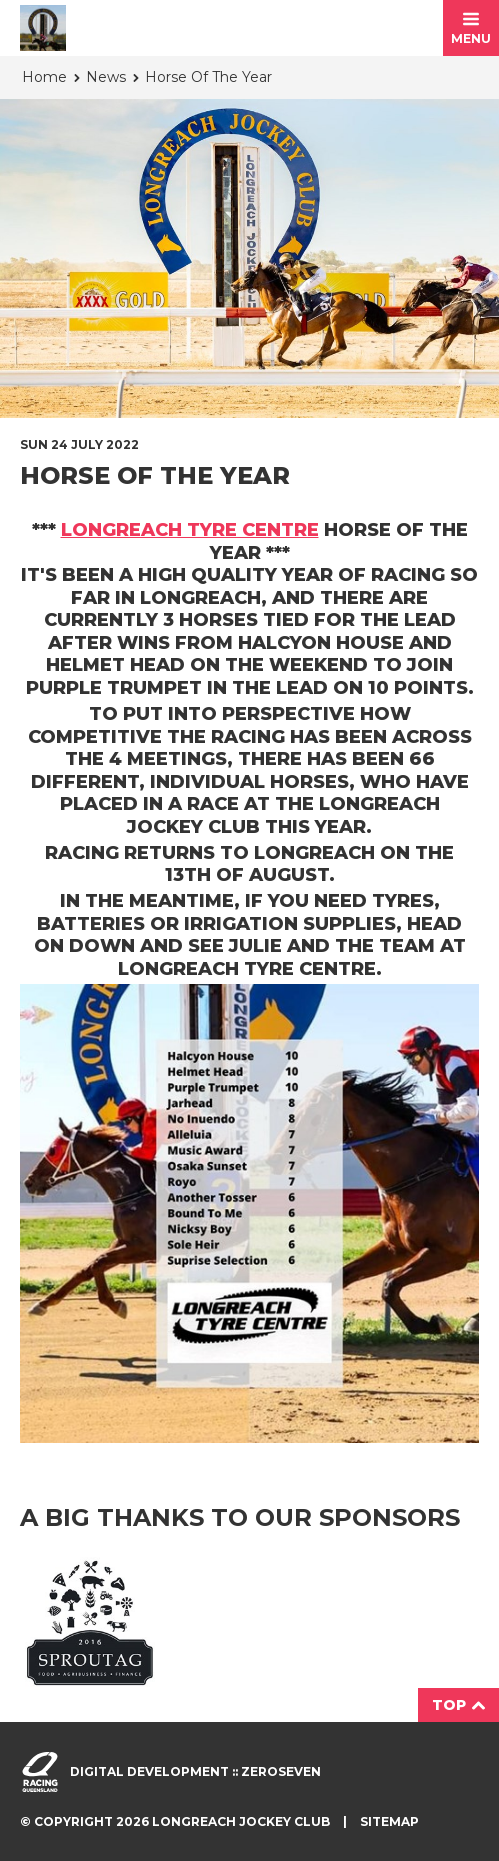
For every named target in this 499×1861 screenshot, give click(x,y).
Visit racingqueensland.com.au (40, 1772)
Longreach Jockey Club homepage (43, 28)
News (106, 77)
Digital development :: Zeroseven (195, 1772)
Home (44, 77)
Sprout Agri (90, 1622)
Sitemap (389, 1821)
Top (458, 1705)
